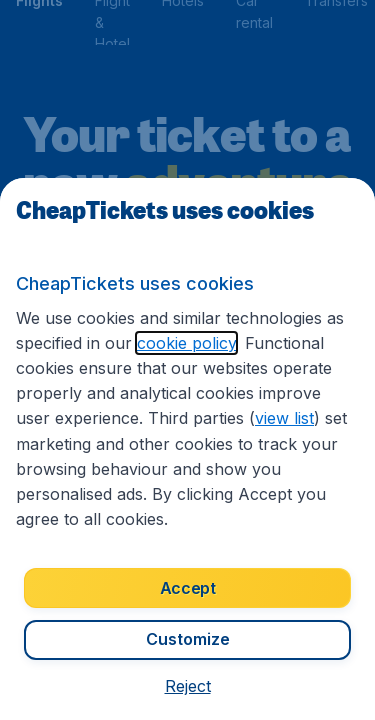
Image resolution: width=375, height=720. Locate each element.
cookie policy (186, 343)
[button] (188, 686)
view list (284, 418)
